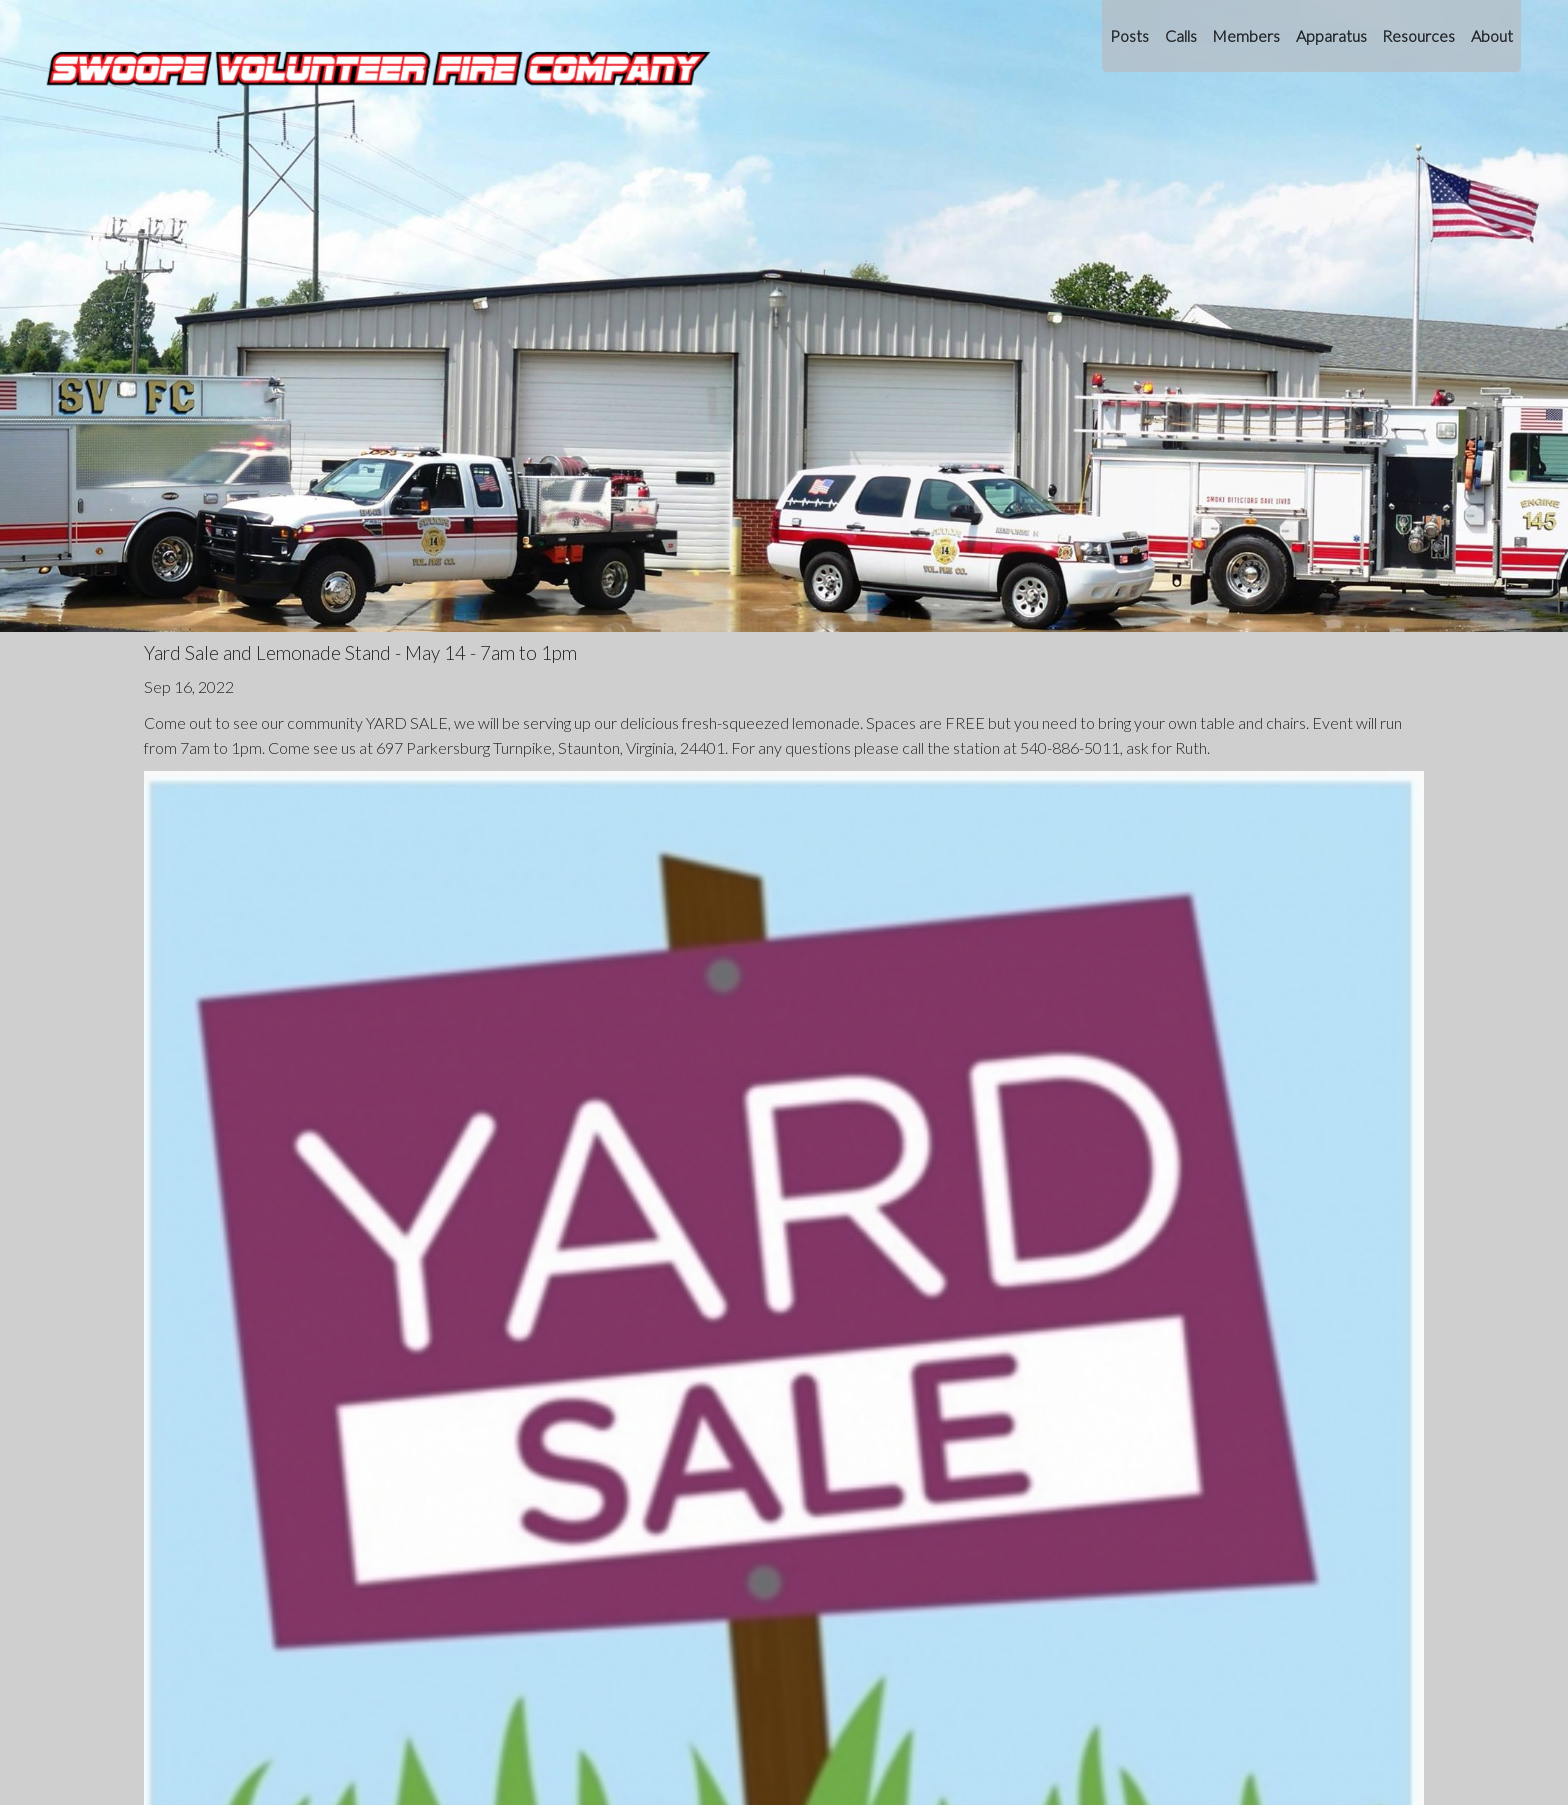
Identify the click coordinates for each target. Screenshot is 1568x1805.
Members (1246, 35)
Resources (1418, 35)
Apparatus (1331, 35)
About (1492, 35)
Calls (1181, 35)
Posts (1129, 35)
